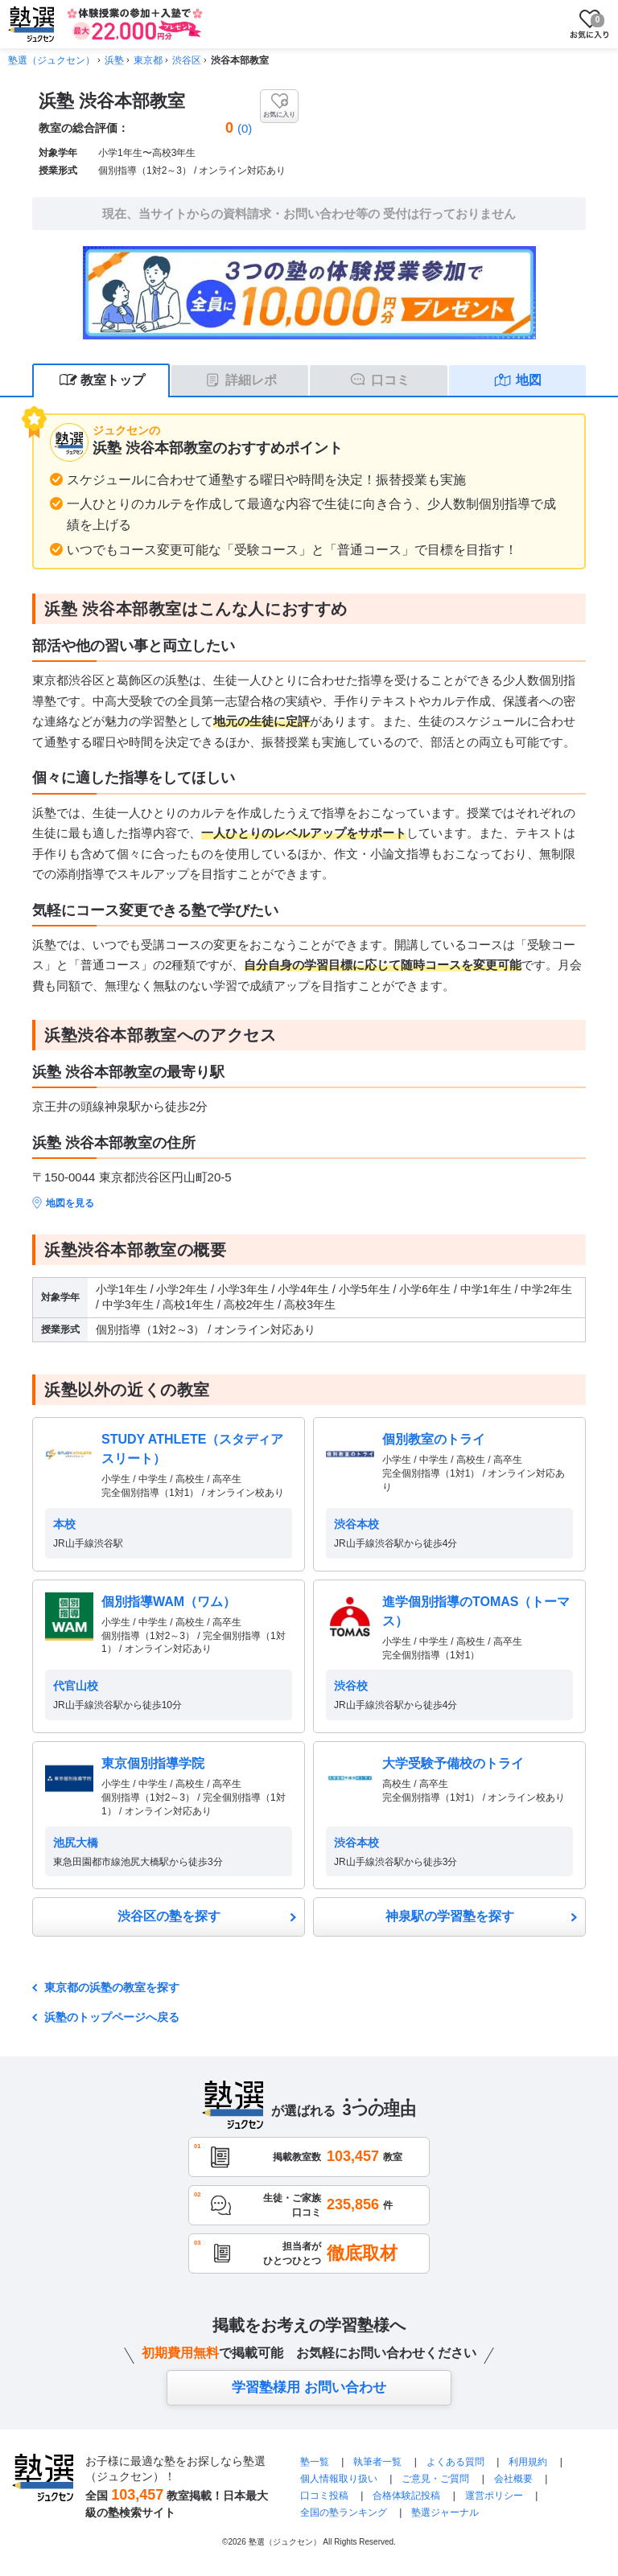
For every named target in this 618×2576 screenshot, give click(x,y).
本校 (64, 1524)
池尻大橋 (75, 1842)
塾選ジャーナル (445, 2512)
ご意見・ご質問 (435, 2478)
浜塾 (114, 60)
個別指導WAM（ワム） (168, 1601)
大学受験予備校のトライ (453, 1763)
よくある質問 (456, 2461)
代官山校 (75, 1685)
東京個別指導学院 (152, 1763)
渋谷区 (186, 60)
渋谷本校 (356, 1524)
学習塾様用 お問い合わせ (309, 2387)
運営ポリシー (494, 2495)
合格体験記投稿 (406, 2495)
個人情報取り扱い (338, 2478)
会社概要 (513, 2478)
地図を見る (70, 1203)
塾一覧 (314, 2461)
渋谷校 (351, 1685)
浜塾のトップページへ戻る (111, 2017)
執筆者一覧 (377, 2461)
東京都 (148, 60)
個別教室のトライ (433, 1439)
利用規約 (528, 2461)
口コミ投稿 (324, 2495)
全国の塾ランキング (343, 2512)
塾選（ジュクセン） (51, 60)
